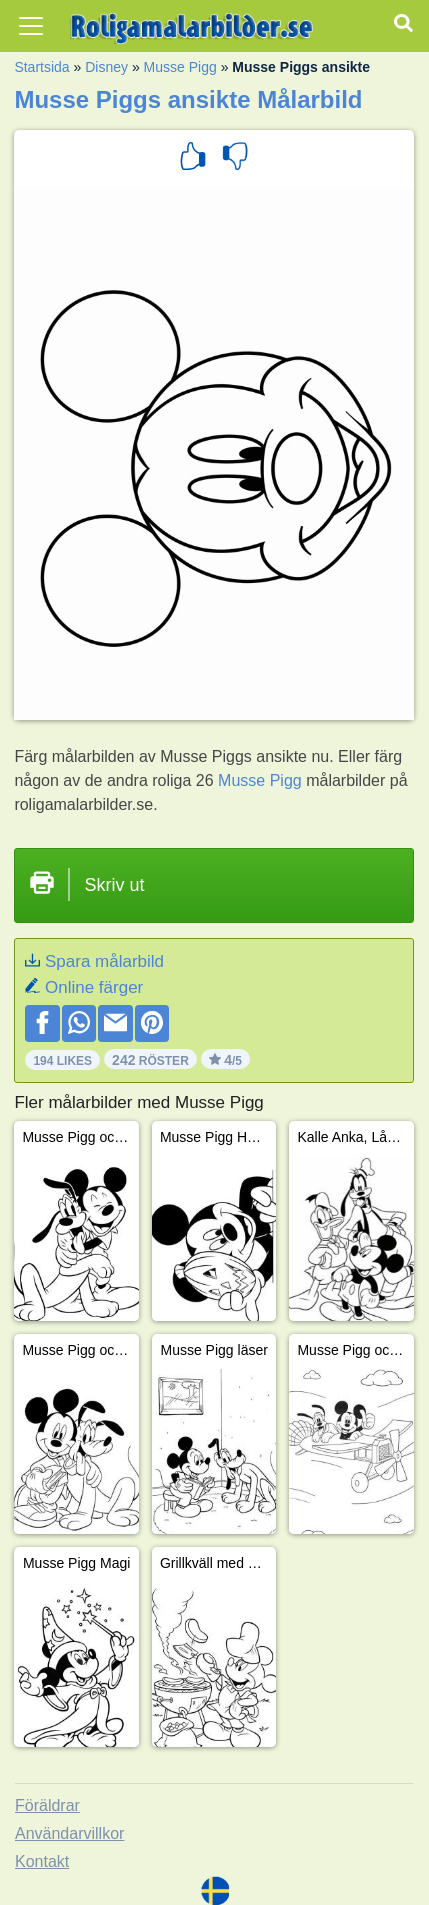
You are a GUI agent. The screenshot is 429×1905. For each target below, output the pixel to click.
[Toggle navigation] (31, 26)
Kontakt (42, 1861)
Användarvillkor (69, 1833)
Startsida (41, 67)
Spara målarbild (104, 961)
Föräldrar (47, 1805)
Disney (106, 67)
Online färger (94, 987)
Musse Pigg (180, 67)
